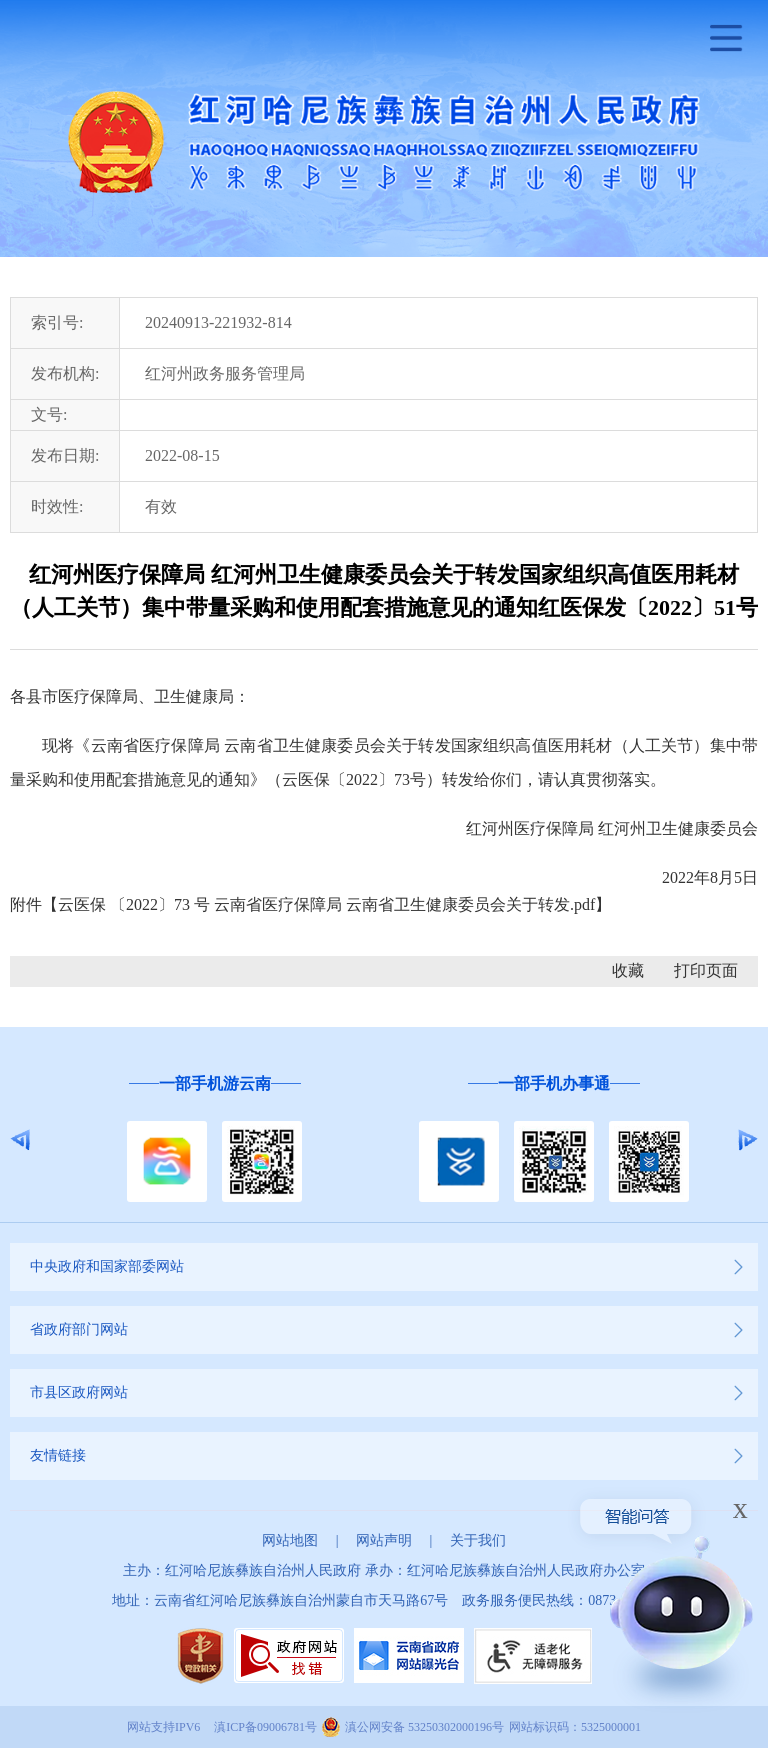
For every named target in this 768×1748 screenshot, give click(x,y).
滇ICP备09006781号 (265, 1727)
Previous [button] (20, 1140)
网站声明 (384, 1540)
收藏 (628, 970)
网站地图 (290, 1540)
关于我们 (478, 1540)
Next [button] (747, 1140)
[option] (214, 1139)
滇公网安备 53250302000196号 (424, 1727)
